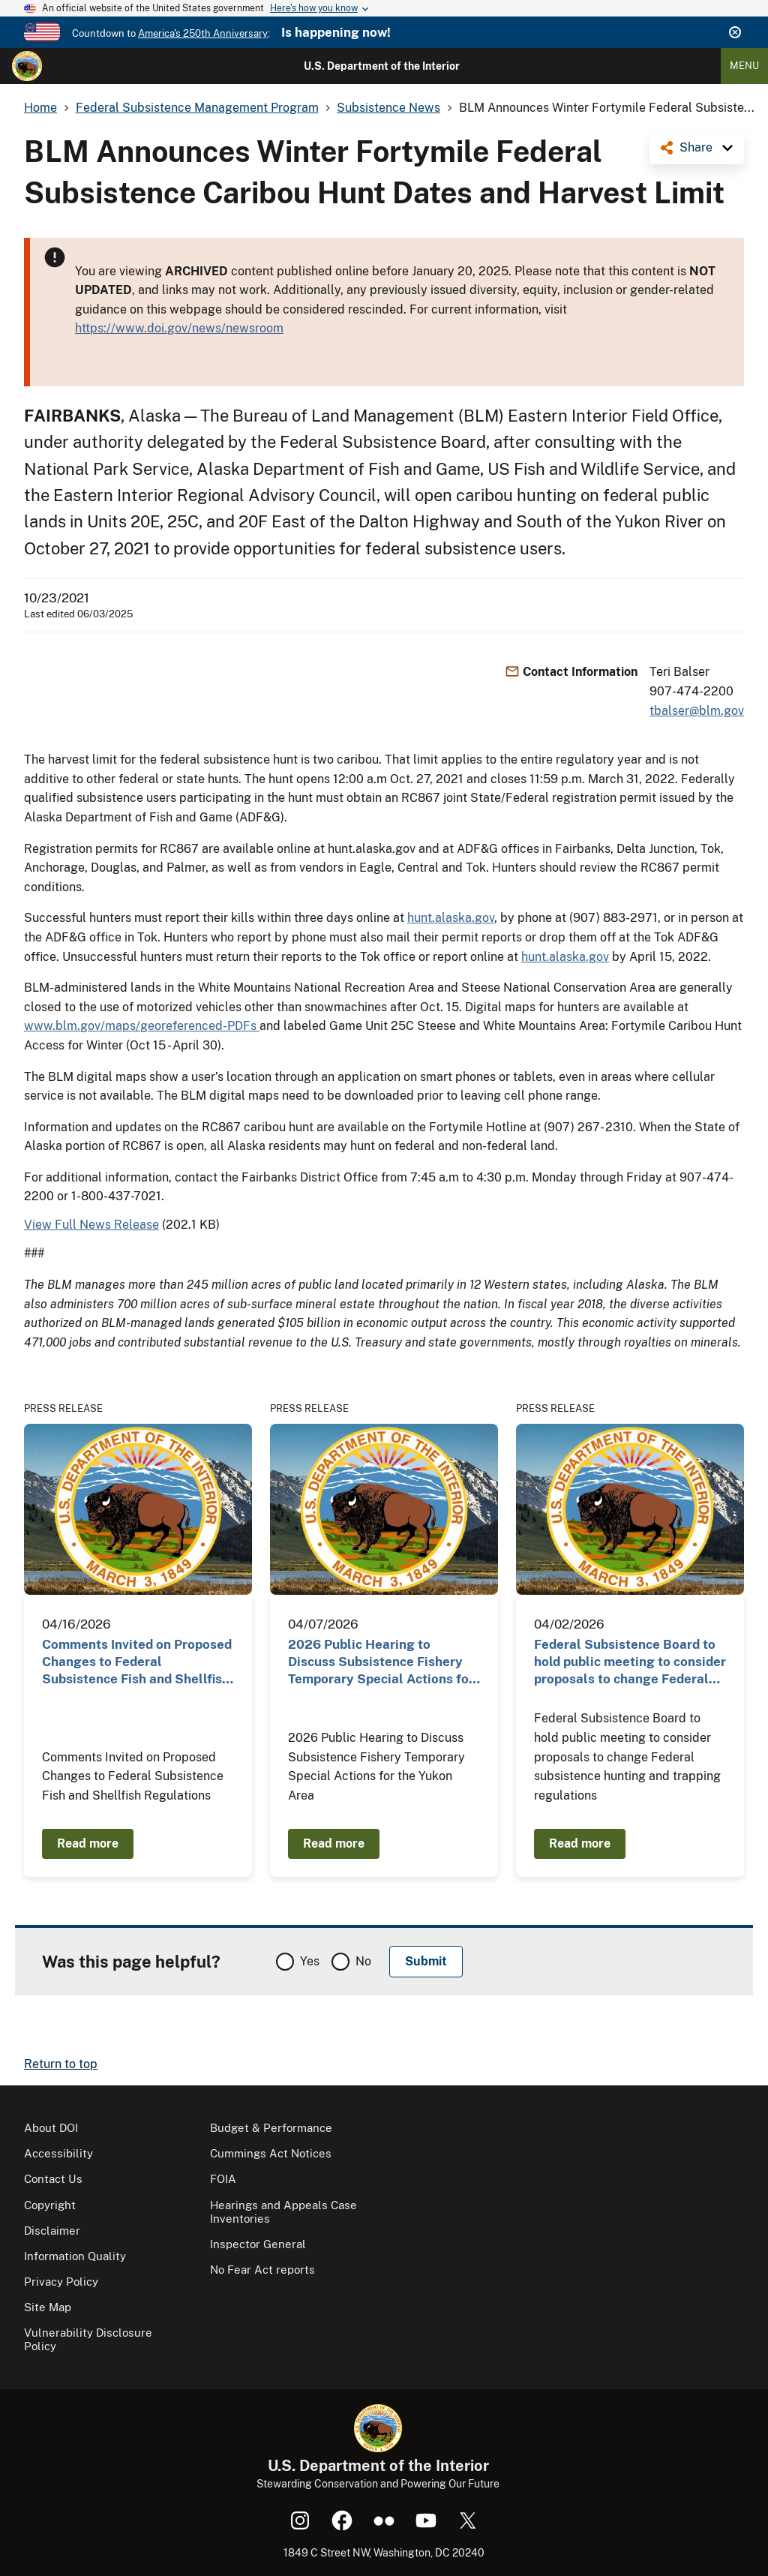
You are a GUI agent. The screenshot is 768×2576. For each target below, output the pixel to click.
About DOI (51, 2127)
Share (696, 147)
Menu (744, 65)
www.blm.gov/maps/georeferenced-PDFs (142, 1026)
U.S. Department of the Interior (382, 66)
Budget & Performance (271, 2127)
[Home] (27, 66)
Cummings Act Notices (271, 2153)
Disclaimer (52, 2230)
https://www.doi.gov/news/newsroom (179, 328)
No (363, 1961)
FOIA (223, 2178)
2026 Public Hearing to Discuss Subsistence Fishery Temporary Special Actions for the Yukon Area (381, 1663)
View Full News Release (91, 1224)
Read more (87, 1843)
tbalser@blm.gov (697, 711)
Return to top (61, 2064)
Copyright (50, 2205)
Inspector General (258, 2244)
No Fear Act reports (262, 2269)
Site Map (47, 2307)
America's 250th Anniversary (203, 33)
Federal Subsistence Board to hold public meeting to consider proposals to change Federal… (630, 1662)
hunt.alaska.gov (450, 918)
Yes (310, 1961)
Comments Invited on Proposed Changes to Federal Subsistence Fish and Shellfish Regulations (137, 1663)
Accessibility (58, 2153)
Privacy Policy (61, 2281)
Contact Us (53, 2178)
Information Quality (75, 2256)
